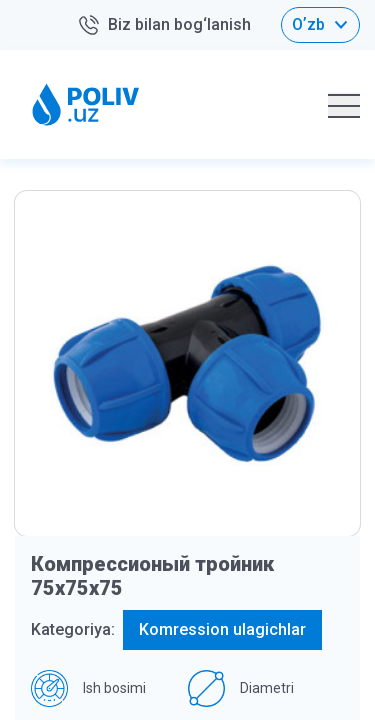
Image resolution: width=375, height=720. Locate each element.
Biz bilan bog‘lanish (164, 25)
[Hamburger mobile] (344, 105)
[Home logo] (86, 104)
